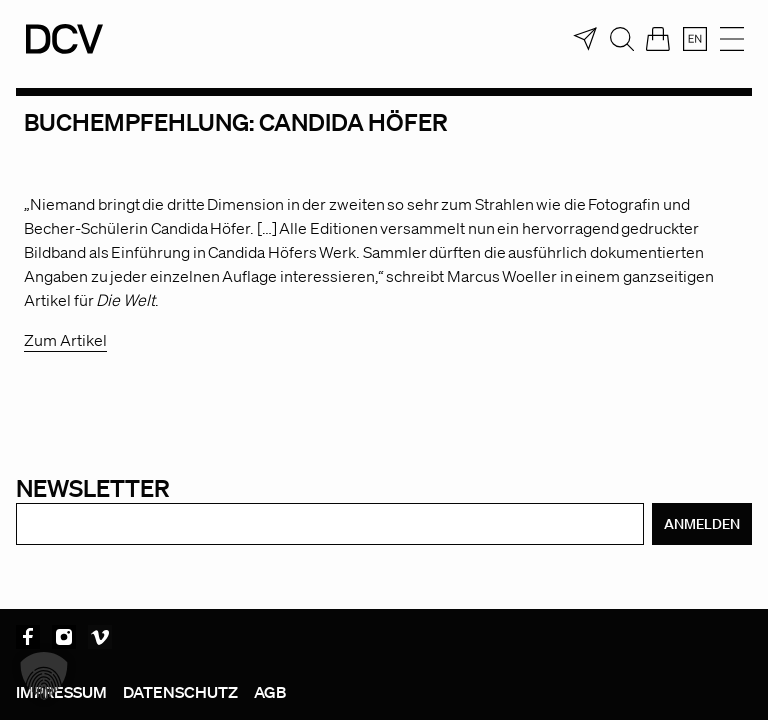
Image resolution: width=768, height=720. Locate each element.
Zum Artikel (65, 340)
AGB (270, 692)
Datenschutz (180, 692)
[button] (44, 676)
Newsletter (93, 487)
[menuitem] (695, 39)
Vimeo (100, 637)
